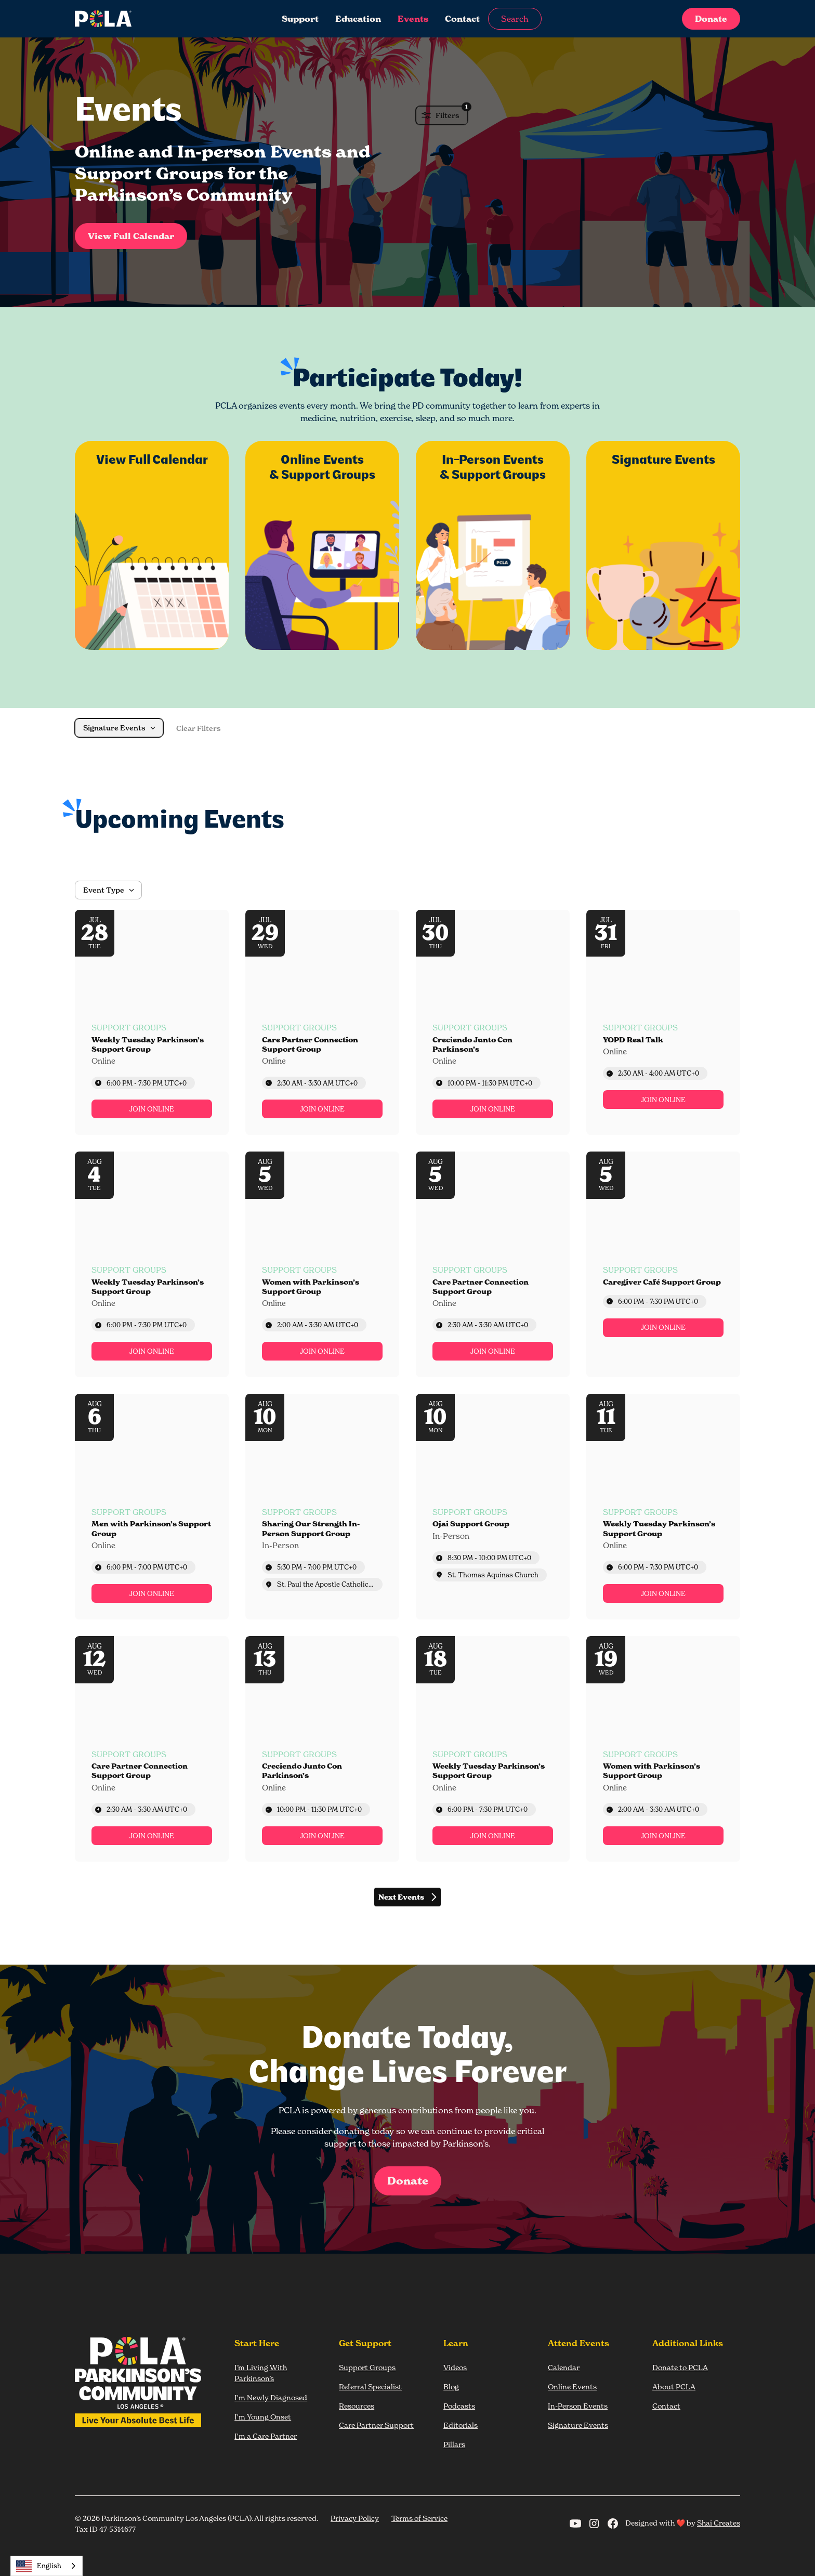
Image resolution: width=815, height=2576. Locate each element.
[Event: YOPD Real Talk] (663, 1022)
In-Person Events (578, 2405)
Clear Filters (198, 728)
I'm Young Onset (262, 2416)
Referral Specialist (370, 2386)
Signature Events (578, 2425)
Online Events (572, 2386)
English (38, 2566)
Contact (462, 19)
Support (300, 19)
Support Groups (367, 2367)
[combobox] (46, 2566)
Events (413, 19)
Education (358, 19)
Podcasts (459, 2405)
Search (515, 19)
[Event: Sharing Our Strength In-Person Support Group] (322, 1506)
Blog (451, 2386)
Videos (455, 2367)
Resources (356, 2405)
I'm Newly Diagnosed (270, 2397)
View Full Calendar (131, 236)
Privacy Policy (355, 2518)
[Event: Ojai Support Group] (493, 1506)
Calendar (564, 2367)
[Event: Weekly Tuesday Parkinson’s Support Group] (152, 1022)
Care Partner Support (376, 2425)
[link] (151, 1109)
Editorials (460, 2425)
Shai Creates (718, 2522)
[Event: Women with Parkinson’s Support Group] (322, 1264)
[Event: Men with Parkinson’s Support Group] (152, 1506)
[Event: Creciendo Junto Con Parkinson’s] (493, 1022)
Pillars (454, 2444)
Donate (711, 19)
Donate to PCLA (680, 2367)
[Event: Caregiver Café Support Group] (663, 1264)
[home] (144, 18)
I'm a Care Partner (265, 2435)
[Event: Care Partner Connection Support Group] (322, 1022)
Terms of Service (419, 2518)
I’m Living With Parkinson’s (260, 2373)
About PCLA (673, 2386)
